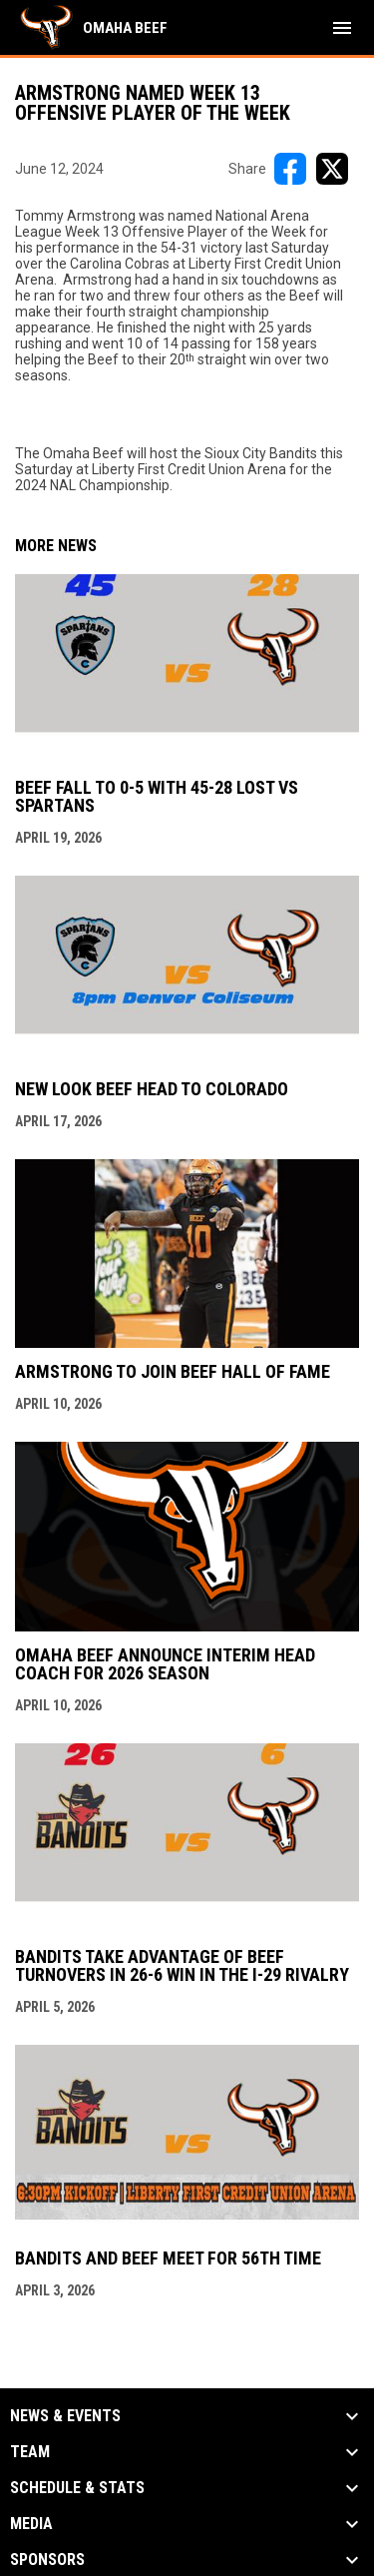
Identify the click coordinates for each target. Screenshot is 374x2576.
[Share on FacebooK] (290, 169)
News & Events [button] (65, 2416)
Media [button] (31, 2524)
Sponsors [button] (47, 2560)
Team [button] (30, 2452)
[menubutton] (342, 28)
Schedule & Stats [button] (77, 2488)
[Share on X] (332, 169)
